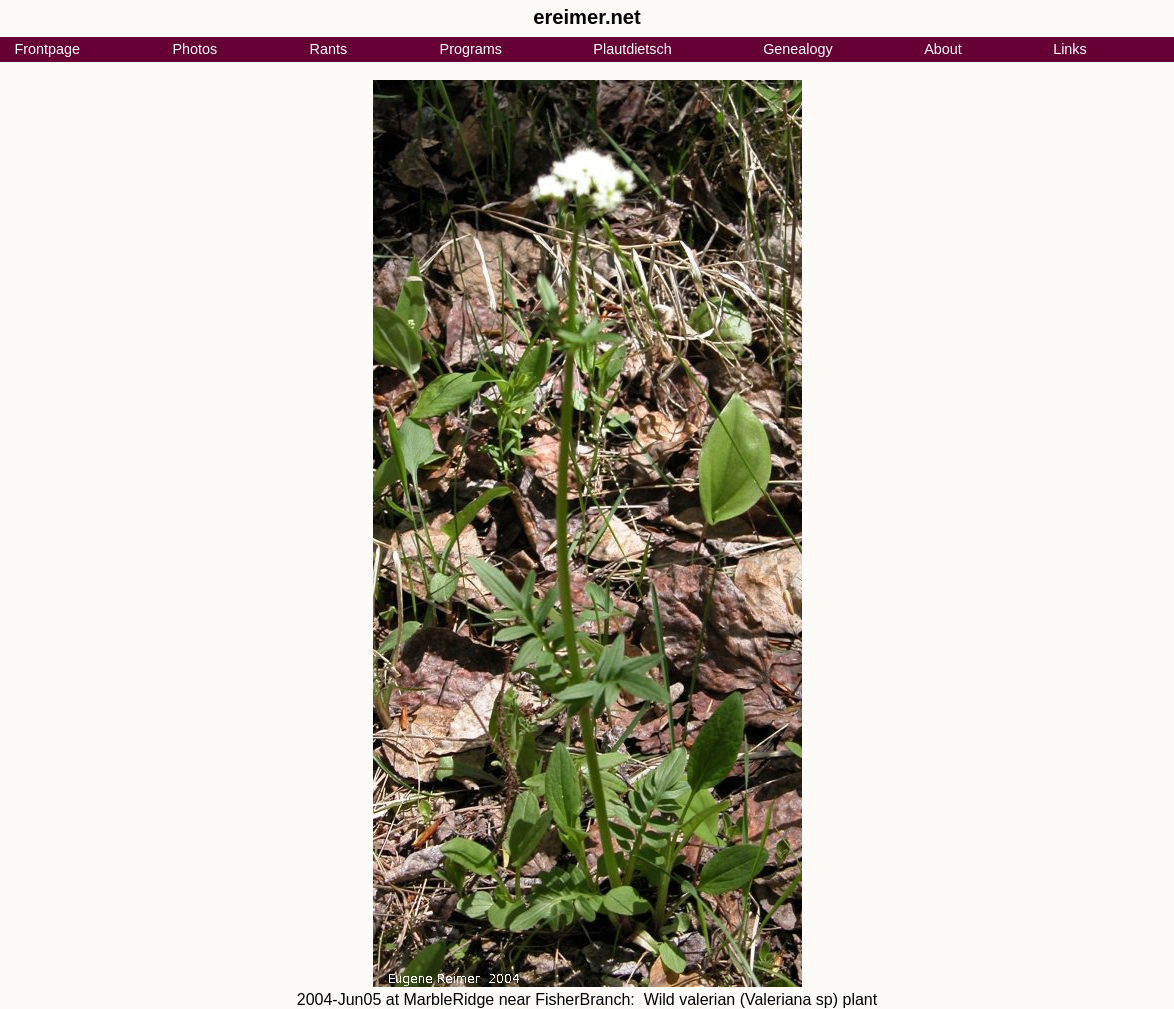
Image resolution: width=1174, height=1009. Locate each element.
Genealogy (798, 49)
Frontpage (47, 49)
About (943, 49)
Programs (471, 49)
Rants (329, 49)
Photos (194, 49)
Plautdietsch (632, 49)
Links (1070, 49)
